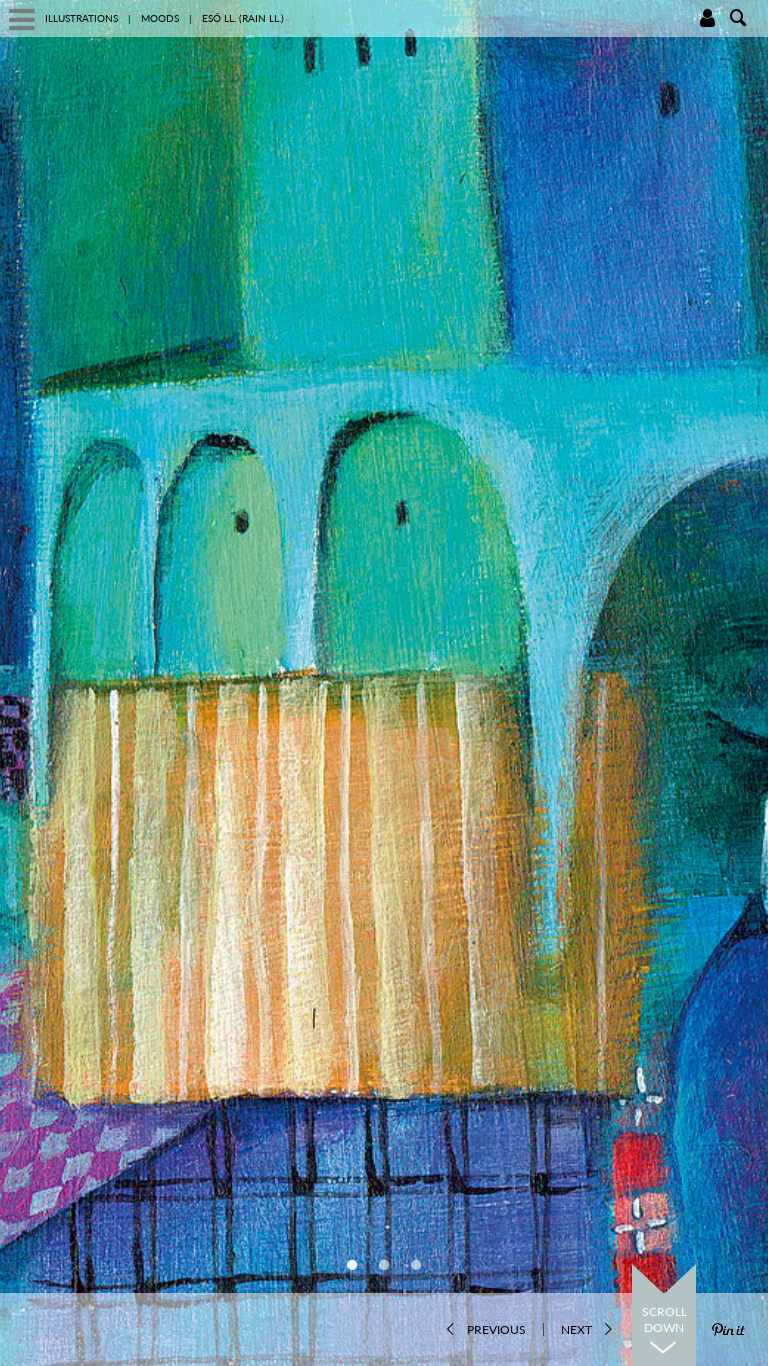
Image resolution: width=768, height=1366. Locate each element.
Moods (160, 18)
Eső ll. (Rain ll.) (243, 18)
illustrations (81, 18)
